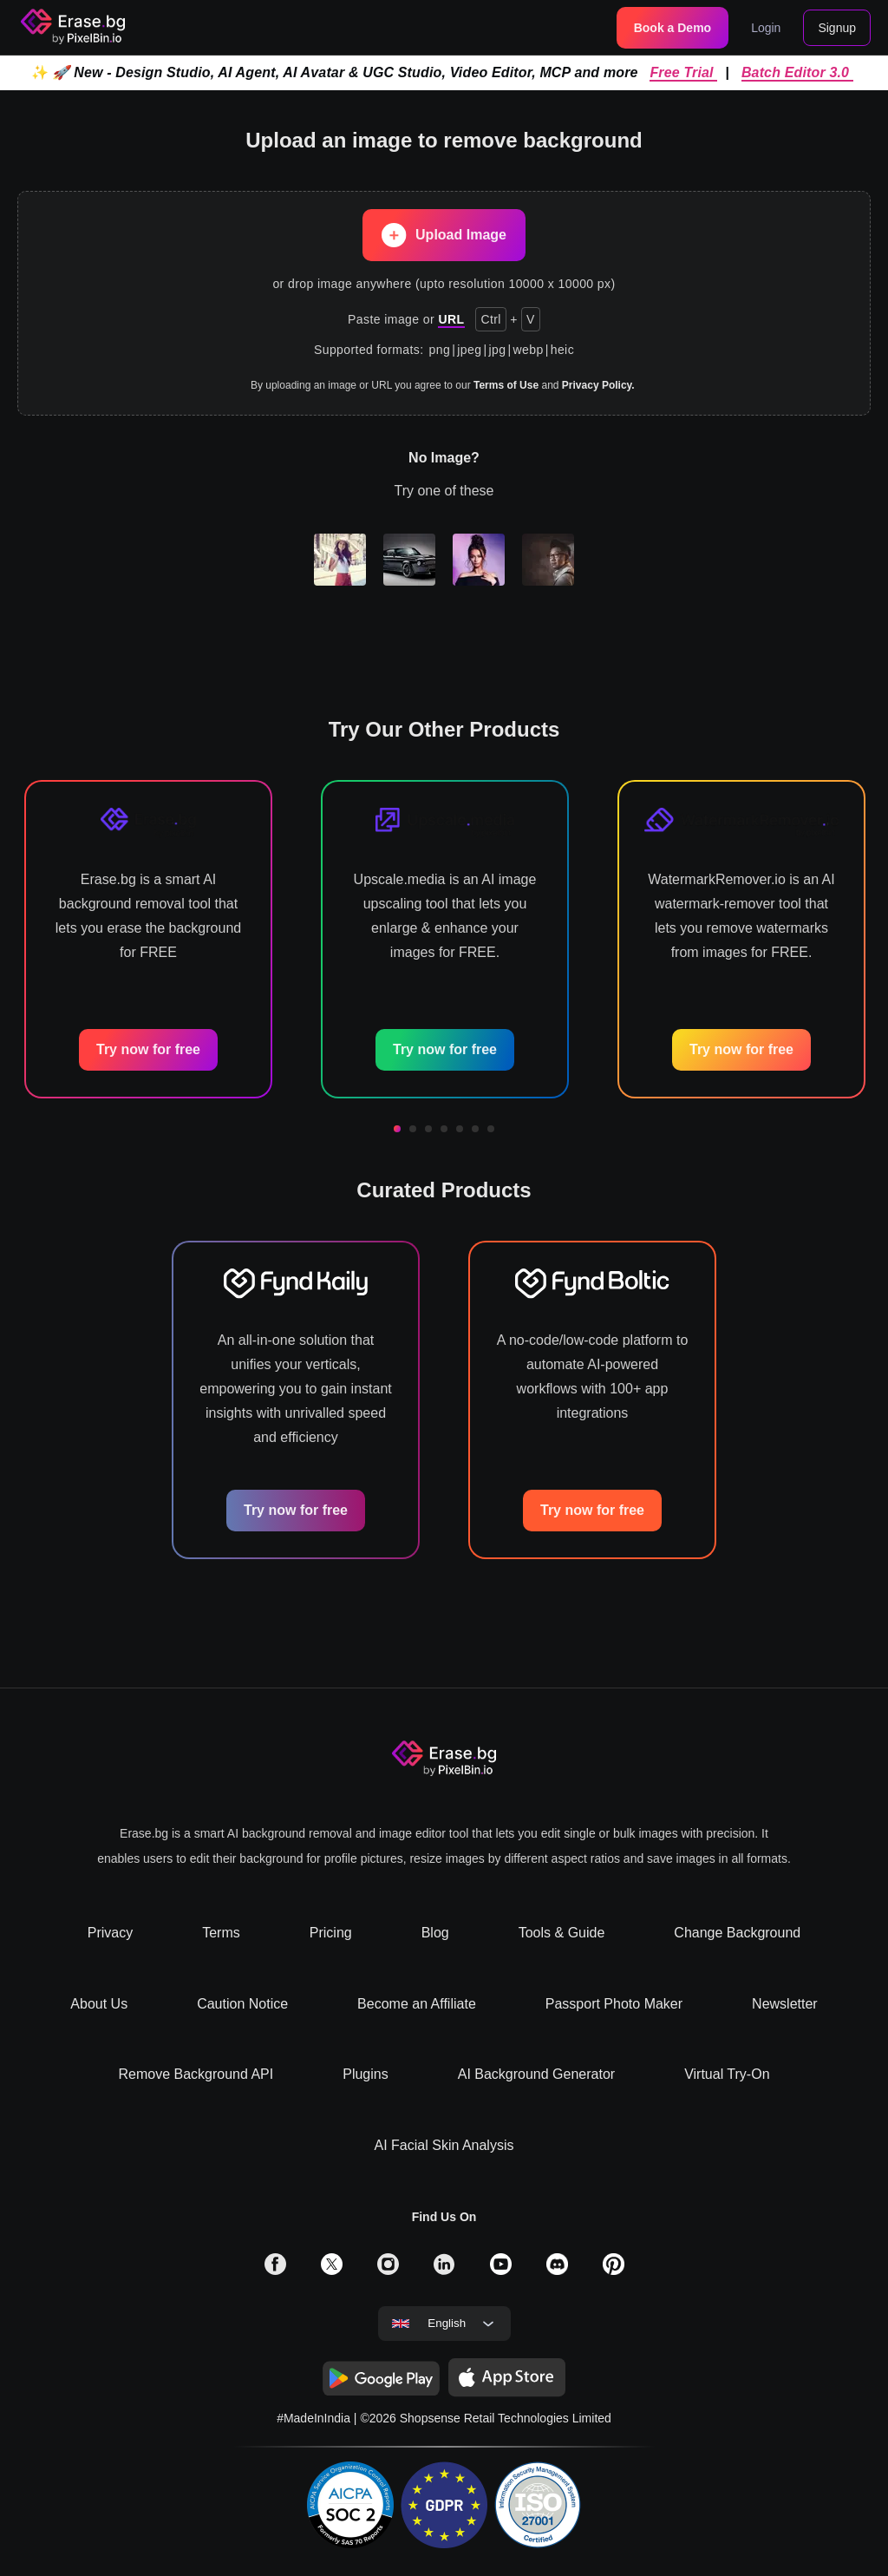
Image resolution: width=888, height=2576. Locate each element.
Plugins (365, 2074)
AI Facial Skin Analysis (444, 2145)
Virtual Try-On (726, 2074)
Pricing (331, 1932)
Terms (221, 1932)
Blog (435, 1932)
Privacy (110, 1932)
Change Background (737, 1932)
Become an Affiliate (416, 2003)
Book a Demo (672, 28)
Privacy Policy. (598, 385)
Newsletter (785, 2003)
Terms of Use (506, 385)
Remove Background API (195, 2074)
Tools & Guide (562, 1932)
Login (765, 28)
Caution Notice (242, 2003)
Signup (837, 28)
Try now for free (148, 1049)
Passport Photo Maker (613, 2003)
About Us (98, 2003)
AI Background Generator (536, 2074)
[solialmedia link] (275, 2270)
